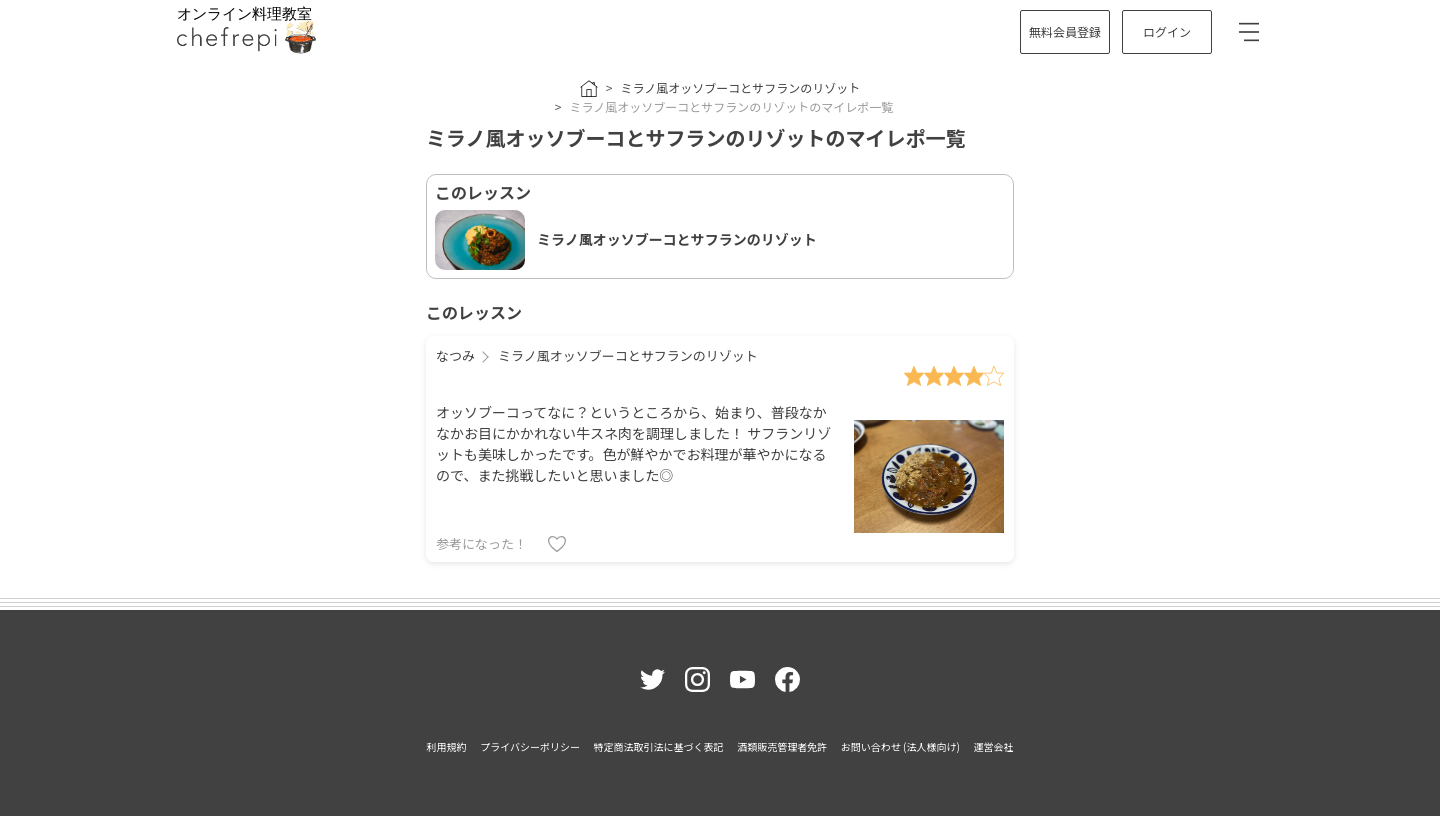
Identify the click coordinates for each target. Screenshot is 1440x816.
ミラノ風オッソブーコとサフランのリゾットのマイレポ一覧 (731, 106)
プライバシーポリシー (530, 746)
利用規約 (447, 746)
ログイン (1167, 31)
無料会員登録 (1065, 31)
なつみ (455, 355)
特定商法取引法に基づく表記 (659, 746)
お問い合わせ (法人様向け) (900, 746)
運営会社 (993, 746)
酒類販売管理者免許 (782, 746)
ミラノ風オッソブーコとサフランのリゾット (740, 87)
